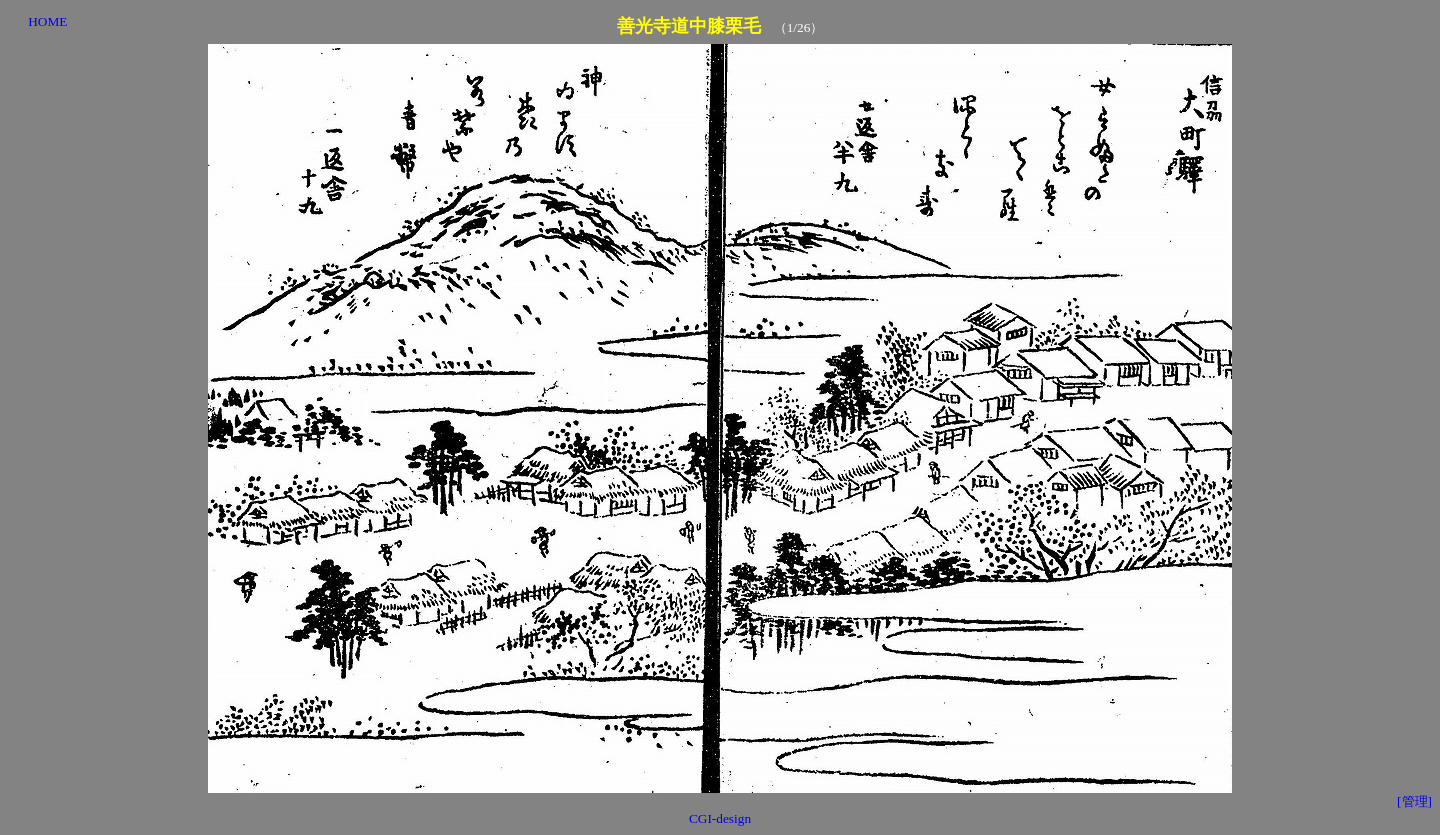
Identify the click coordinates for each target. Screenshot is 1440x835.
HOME (47, 21)
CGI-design (720, 818)
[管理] (1414, 801)
